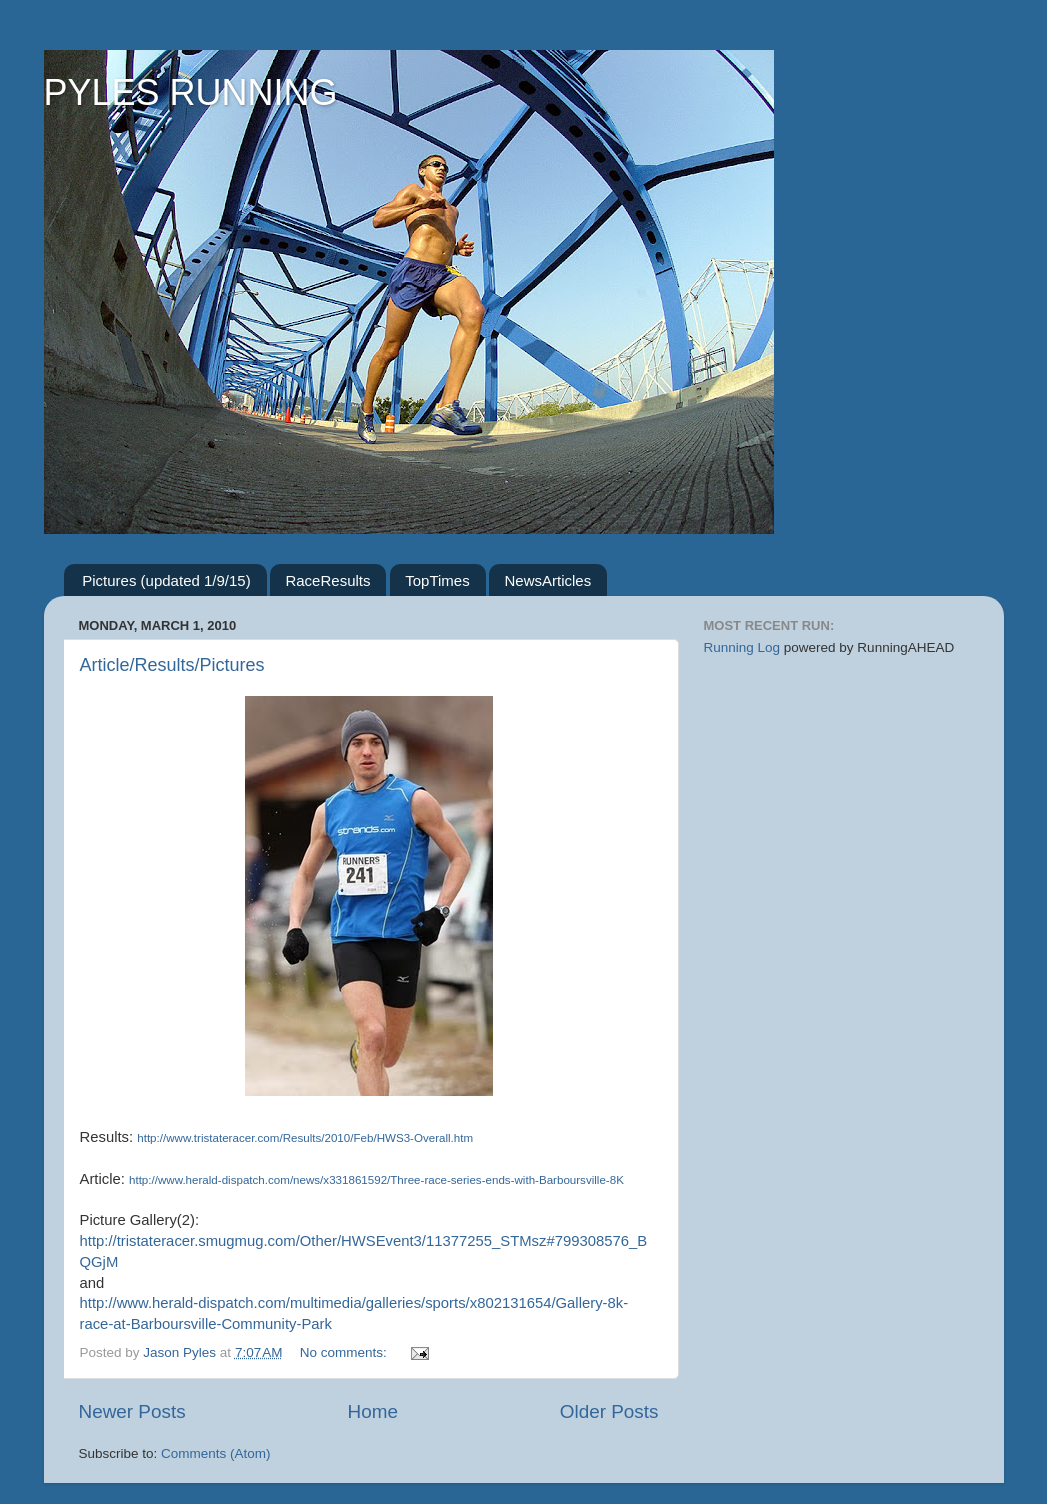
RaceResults (327, 580)
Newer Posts (132, 1411)
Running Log (742, 647)
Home (373, 1411)
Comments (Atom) (216, 1453)
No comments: (345, 1352)
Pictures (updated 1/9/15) (166, 580)
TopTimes (437, 580)
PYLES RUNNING (191, 92)
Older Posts (609, 1411)
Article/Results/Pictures (172, 665)
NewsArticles (547, 580)
